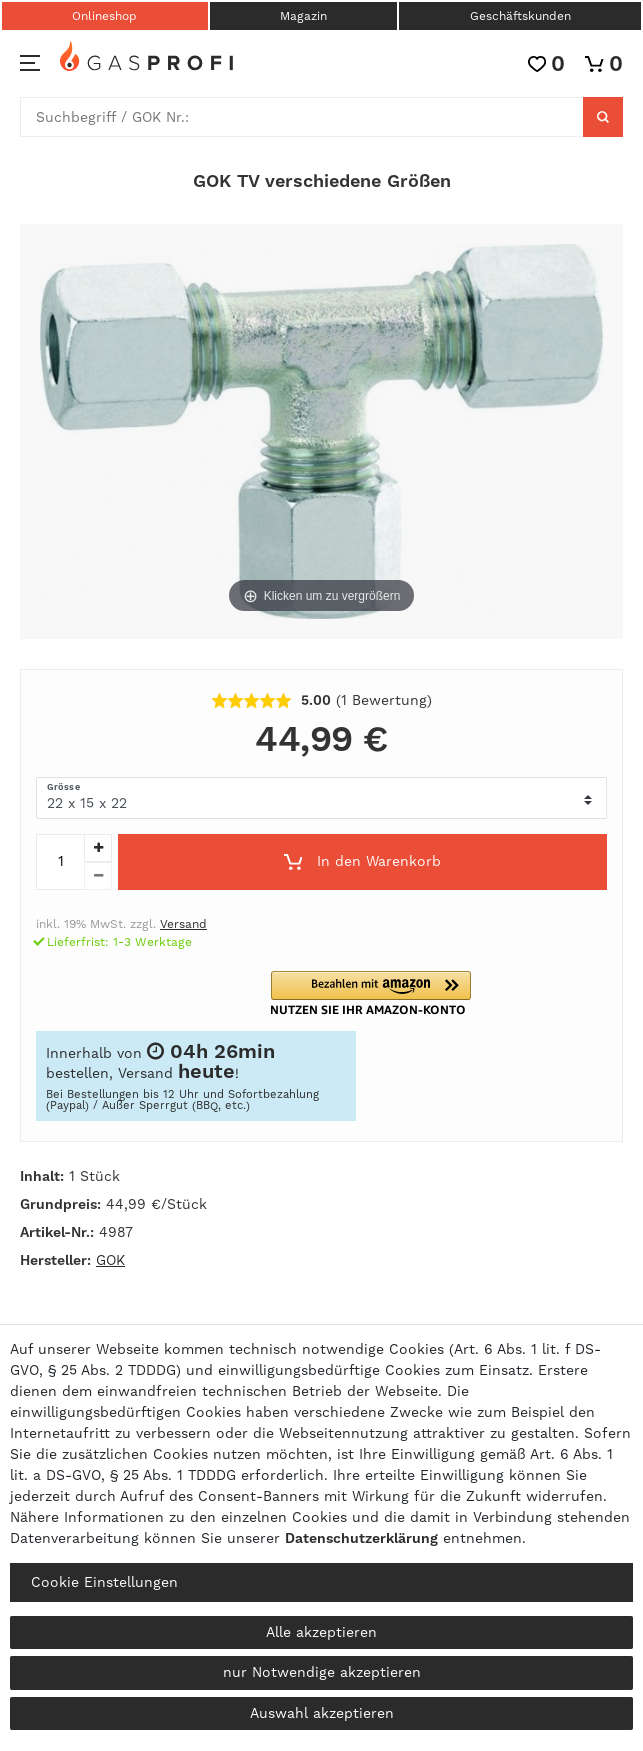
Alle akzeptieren (321, 1632)
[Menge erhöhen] (98, 848)
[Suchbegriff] (302, 117)
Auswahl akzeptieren (322, 1713)
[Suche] (603, 117)
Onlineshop (104, 16)
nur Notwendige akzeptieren (322, 1672)
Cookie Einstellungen (104, 1582)
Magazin (303, 16)
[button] (383, 993)
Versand (183, 924)
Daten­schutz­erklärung (361, 1538)
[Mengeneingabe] (60, 862)
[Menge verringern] (98, 876)
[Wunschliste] (546, 63)
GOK (110, 1260)
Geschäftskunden (520, 16)
